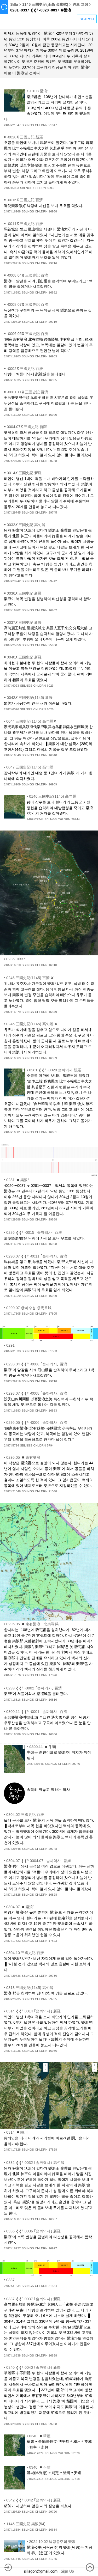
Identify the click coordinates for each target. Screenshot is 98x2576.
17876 (53, 1675)
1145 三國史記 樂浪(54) (25, 2524)
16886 (53, 1734)
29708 (53, 2424)
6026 (50, 709)
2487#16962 (12, 610)
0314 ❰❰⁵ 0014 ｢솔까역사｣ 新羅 (33, 2011)
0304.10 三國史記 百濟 (25, 1953)
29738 (53, 460)
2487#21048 (12, 1491)
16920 (53, 414)
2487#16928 (12, 1244)
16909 (53, 784)
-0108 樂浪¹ (38, 91)
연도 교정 (80, 4)
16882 (53, 292)
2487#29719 (12, 321)
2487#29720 (12, 2511)
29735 (53, 1999)
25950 (53, 645)
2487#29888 (12, 1219)
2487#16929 (12, 1295)
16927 (53, 2248)
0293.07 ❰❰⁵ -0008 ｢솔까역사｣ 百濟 (36, 1393)
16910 (53, 965)
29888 (53, 1219)
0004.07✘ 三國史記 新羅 (27, 427)
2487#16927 (12, 2248)
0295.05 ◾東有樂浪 (23, 1457)
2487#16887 (12, 2219)
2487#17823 (12, 1940)
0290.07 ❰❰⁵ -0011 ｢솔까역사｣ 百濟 (36, 1256)
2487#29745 (12, 512)
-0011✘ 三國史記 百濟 (25, 224)
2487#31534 (12, 2285)
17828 (53, 2149)
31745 (53, 2558)
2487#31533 (12, 1351)
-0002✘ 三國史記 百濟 (25, 369)
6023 (50, 685)
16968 (53, 211)
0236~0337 (15, 959)
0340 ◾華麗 (39, 2436)
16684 (53, 2529)
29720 (53, 2511)
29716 (53, 263)
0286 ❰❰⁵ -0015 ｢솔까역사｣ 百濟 (34, 1232)
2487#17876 (12, 1675)
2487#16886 (12, 1734)
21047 (53, 125)
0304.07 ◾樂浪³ (20, 1907)
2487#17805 (12, 1313)
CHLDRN (41, 125)
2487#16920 (12, 414)
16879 (53, 1012)
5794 (50, 1445)
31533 (53, 1351)
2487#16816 (12, 1699)
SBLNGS (28, 125)
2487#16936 (12, 2050)
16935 (53, 380)
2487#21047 (12, 125)
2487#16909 (12, 784)
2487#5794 (11, 1445)
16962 (53, 610)
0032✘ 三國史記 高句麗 (26, 525)
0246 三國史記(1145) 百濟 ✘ (30, 978)
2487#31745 (12, 2558)
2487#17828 (12, 2149)
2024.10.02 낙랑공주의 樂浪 (52, 2542)
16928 (53, 1244)
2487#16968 (12, 211)
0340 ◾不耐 (39, 2467)
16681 (53, 1132)
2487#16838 (12, 2355)
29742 (53, 581)
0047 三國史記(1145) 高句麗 (29, 767)
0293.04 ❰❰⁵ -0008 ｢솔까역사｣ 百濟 (36, 1364)
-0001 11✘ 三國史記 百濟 (27, 392)
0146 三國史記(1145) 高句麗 (52, 796)
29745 (53, 512)
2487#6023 (11, 685)
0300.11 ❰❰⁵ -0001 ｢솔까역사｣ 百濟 (36, 1712)
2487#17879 (35, 2453)
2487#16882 (12, 292)
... (28, 1784)
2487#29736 (12, 1975)
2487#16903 (12, 356)
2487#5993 (11, 188)
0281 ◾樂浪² (17, 1180)
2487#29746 (35, 1763)
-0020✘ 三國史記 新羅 (25, 137)
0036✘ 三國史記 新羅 (24, 593)
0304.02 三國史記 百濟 (25, 1814)
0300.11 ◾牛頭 (42, 1747)
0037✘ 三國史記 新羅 (24, 622)
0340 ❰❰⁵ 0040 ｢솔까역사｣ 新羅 (33, 2367)
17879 (75, 2453)
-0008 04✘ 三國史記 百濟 (27, 275)
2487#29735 (12, 1999)
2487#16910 (12, 965)
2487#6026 (11, 709)
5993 (50, 188)
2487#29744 (35, 819)
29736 (53, 1975)
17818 (75, 2478)
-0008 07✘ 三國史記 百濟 (27, 304)
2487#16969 (12, 1058)
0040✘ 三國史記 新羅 (24, 657)
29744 (75, 819)
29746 (76, 1763)
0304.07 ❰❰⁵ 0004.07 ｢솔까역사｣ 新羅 (38, 1861)
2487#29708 (12, 2424)
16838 (53, 2355)
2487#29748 (12, 1848)
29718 (53, 1381)
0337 (10, 2280)
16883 (53, 1410)
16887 (53, 2219)
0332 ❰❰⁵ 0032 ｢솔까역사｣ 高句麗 (35, 2162)
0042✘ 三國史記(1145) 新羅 (30, 697)
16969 (53, 1058)
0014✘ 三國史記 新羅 (24, 473)
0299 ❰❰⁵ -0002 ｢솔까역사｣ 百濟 (34, 1688)
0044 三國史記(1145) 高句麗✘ (31, 721)
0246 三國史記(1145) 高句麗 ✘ (31, 1024)
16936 (53, 2050)
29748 (53, 1848)
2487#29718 (12, 1381)
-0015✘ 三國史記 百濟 (25, 200)
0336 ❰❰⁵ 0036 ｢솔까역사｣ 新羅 (33, 2231)
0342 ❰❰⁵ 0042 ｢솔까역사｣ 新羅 (33, 2500)
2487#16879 (12, 1012)
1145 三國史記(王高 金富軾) (45, 4)
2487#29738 (12, 460)
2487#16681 (12, 1132)
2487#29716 (12, 263)
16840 (53, 755)
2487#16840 (12, 755)
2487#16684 (12, 2529)
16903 (53, 356)
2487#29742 (12, 581)
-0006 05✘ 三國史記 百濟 (27, 334)
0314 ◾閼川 (17, 2132)
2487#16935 (12, 380)
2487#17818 (35, 2478)
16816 (53, 1699)
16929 (53, 1295)
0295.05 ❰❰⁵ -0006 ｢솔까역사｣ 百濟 (36, 1422)
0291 (10, 1345)
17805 (53, 1313)
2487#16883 (12, 1410)
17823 (53, 1940)
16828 (53, 1894)
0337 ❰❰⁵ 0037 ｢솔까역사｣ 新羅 (33, 2299)
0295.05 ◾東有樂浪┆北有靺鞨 (32, 1624)
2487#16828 (12, 1894)
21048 (53, 1491)
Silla (14, 4)
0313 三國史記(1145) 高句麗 (29, 1988)
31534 (53, 2285)
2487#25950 (12, 645)
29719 (53, 321)
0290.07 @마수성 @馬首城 (28, 1308)
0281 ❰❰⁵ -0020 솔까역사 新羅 (55, 1070)
